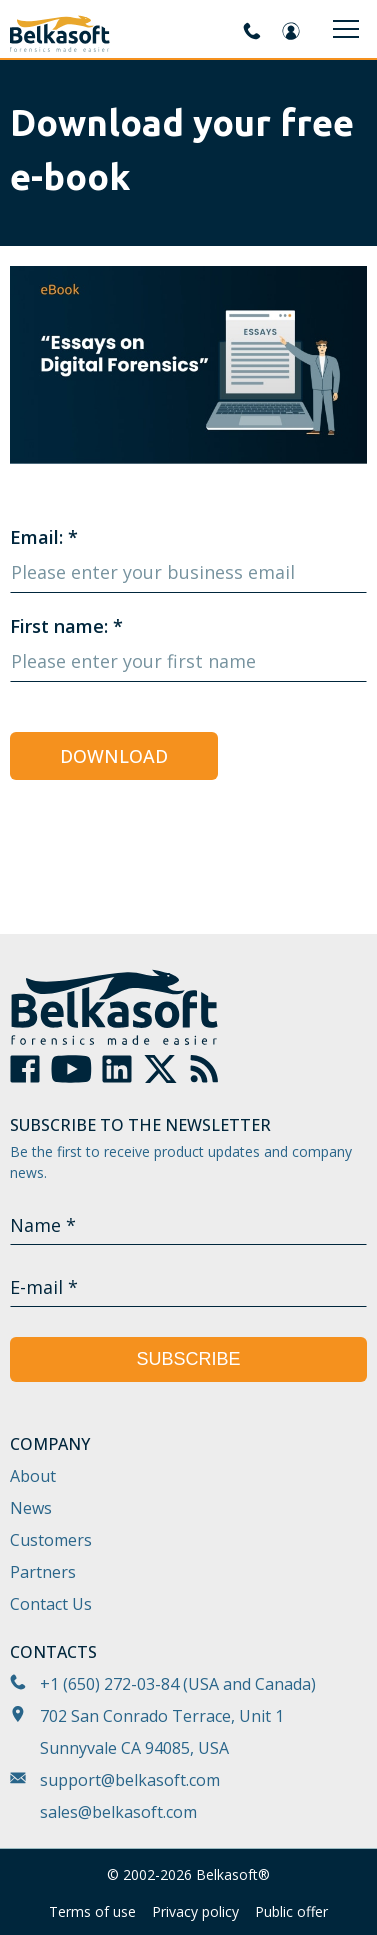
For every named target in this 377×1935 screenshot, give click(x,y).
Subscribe (188, 1359)
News (31, 1508)
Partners (43, 1572)
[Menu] (346, 29)
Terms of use (92, 1911)
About (33, 1476)
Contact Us (51, 1604)
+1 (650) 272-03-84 (109, 1684)
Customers (51, 1540)
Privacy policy (195, 1911)
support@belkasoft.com (130, 1780)
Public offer (291, 1911)
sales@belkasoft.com (118, 1812)
